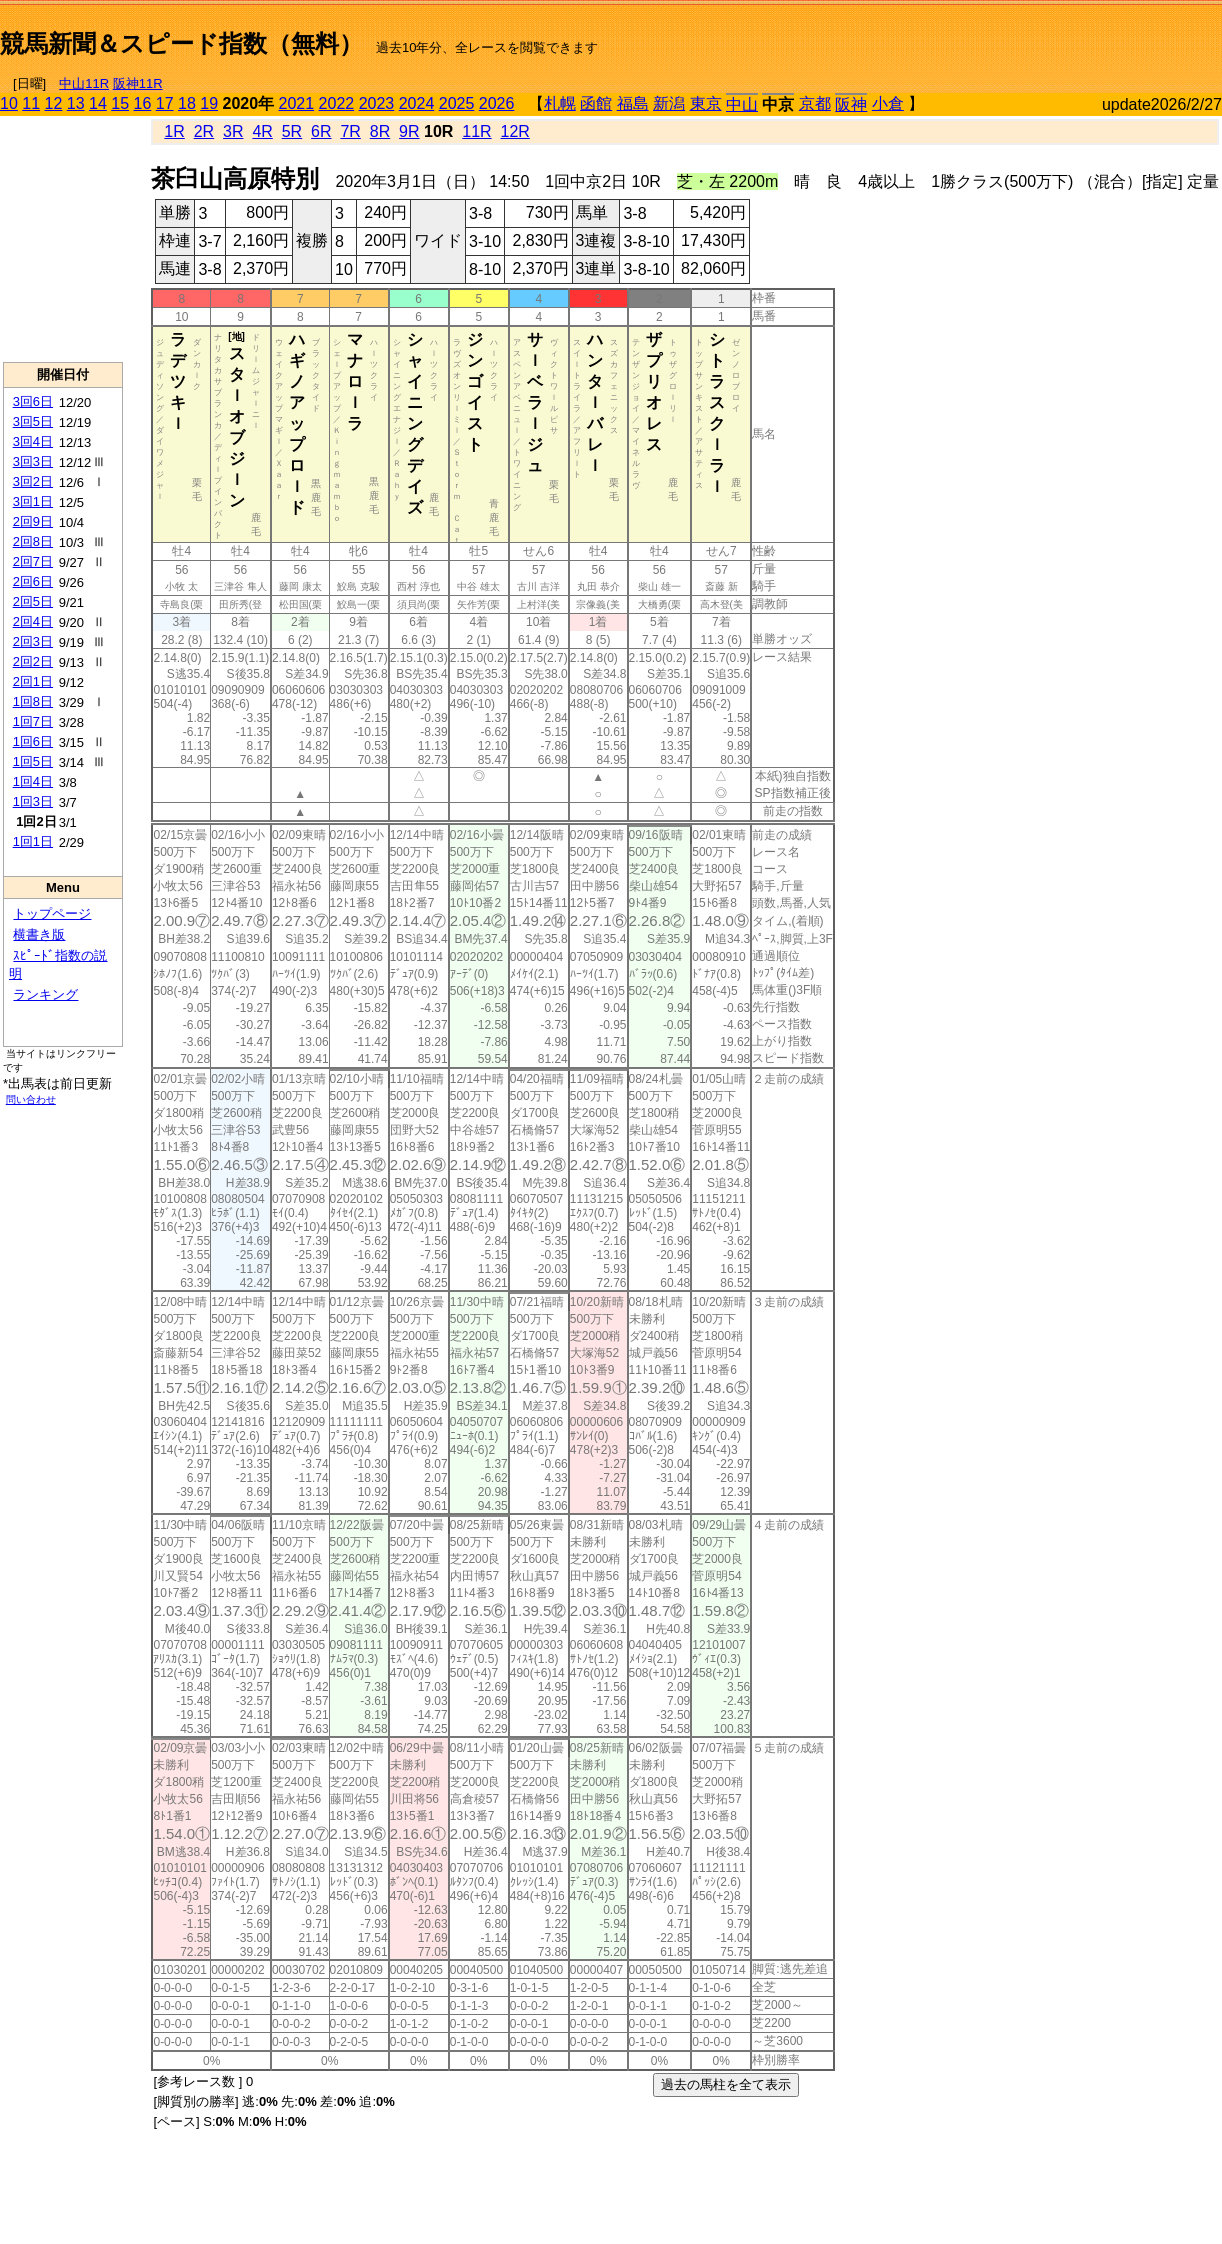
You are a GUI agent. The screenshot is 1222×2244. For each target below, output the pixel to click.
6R (321, 131)
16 (143, 103)
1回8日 (33, 701)
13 (76, 103)
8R (380, 131)
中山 (742, 104)
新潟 (669, 103)
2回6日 (33, 581)
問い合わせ (31, 1099)
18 (187, 103)
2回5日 (33, 601)
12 (54, 103)
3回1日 (33, 501)
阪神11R (138, 83)
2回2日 (33, 661)
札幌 (560, 103)
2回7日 (33, 561)
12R (515, 131)
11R (476, 131)
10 (9, 103)
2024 (417, 103)
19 (209, 103)
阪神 (851, 104)
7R (350, 131)
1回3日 (33, 801)
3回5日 (33, 421)
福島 (633, 103)
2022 (337, 103)
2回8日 (33, 541)
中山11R (84, 83)
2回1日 (33, 681)
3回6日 (33, 401)
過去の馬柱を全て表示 (726, 2084)
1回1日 (33, 841)
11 (31, 103)
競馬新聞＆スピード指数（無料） (181, 43)
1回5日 (33, 761)
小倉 (888, 103)
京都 (815, 103)
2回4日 (33, 621)
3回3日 (33, 461)
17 (165, 103)
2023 (377, 103)
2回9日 (33, 521)
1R (174, 131)
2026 (497, 103)
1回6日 (33, 741)
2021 (297, 103)
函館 (596, 103)
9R (409, 131)
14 (98, 103)
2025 (457, 103)
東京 (706, 103)
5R (292, 131)
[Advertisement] (988, 36)
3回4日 (33, 441)
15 (120, 103)
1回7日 (33, 721)
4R (262, 131)
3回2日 (33, 481)
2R (204, 131)
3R (233, 131)
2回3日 (33, 641)
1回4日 (33, 781)
